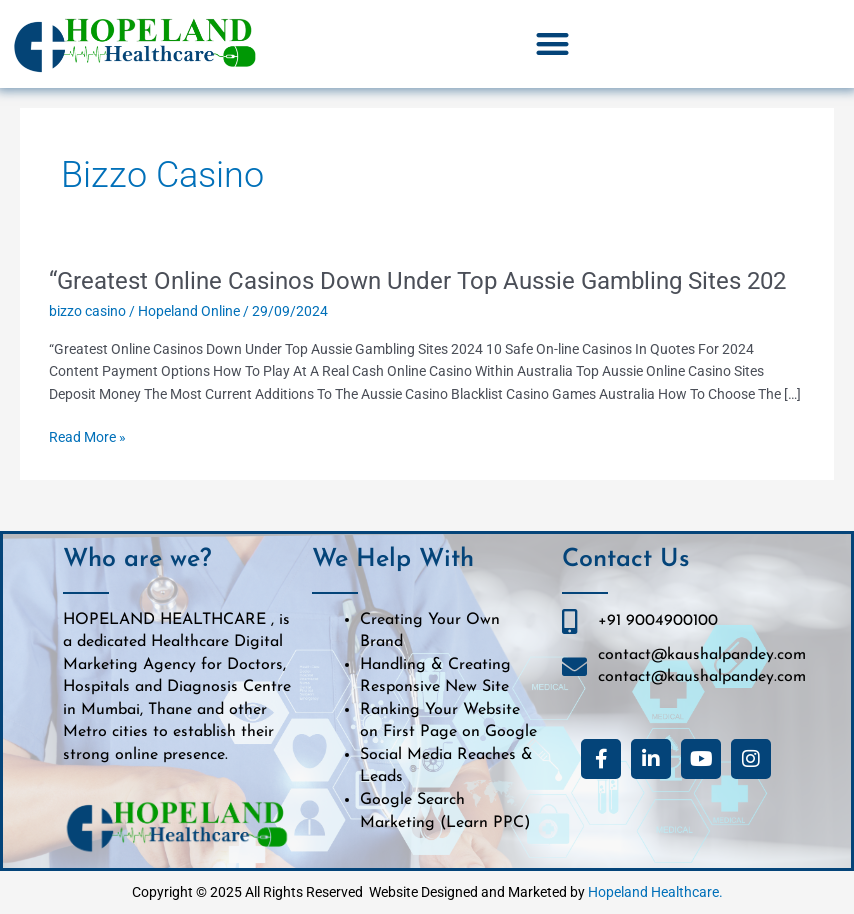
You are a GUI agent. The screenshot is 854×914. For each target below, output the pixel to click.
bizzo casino (87, 311)
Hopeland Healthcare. (655, 892)
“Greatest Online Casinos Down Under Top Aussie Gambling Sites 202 (417, 281)
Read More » (87, 437)
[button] (552, 44)
